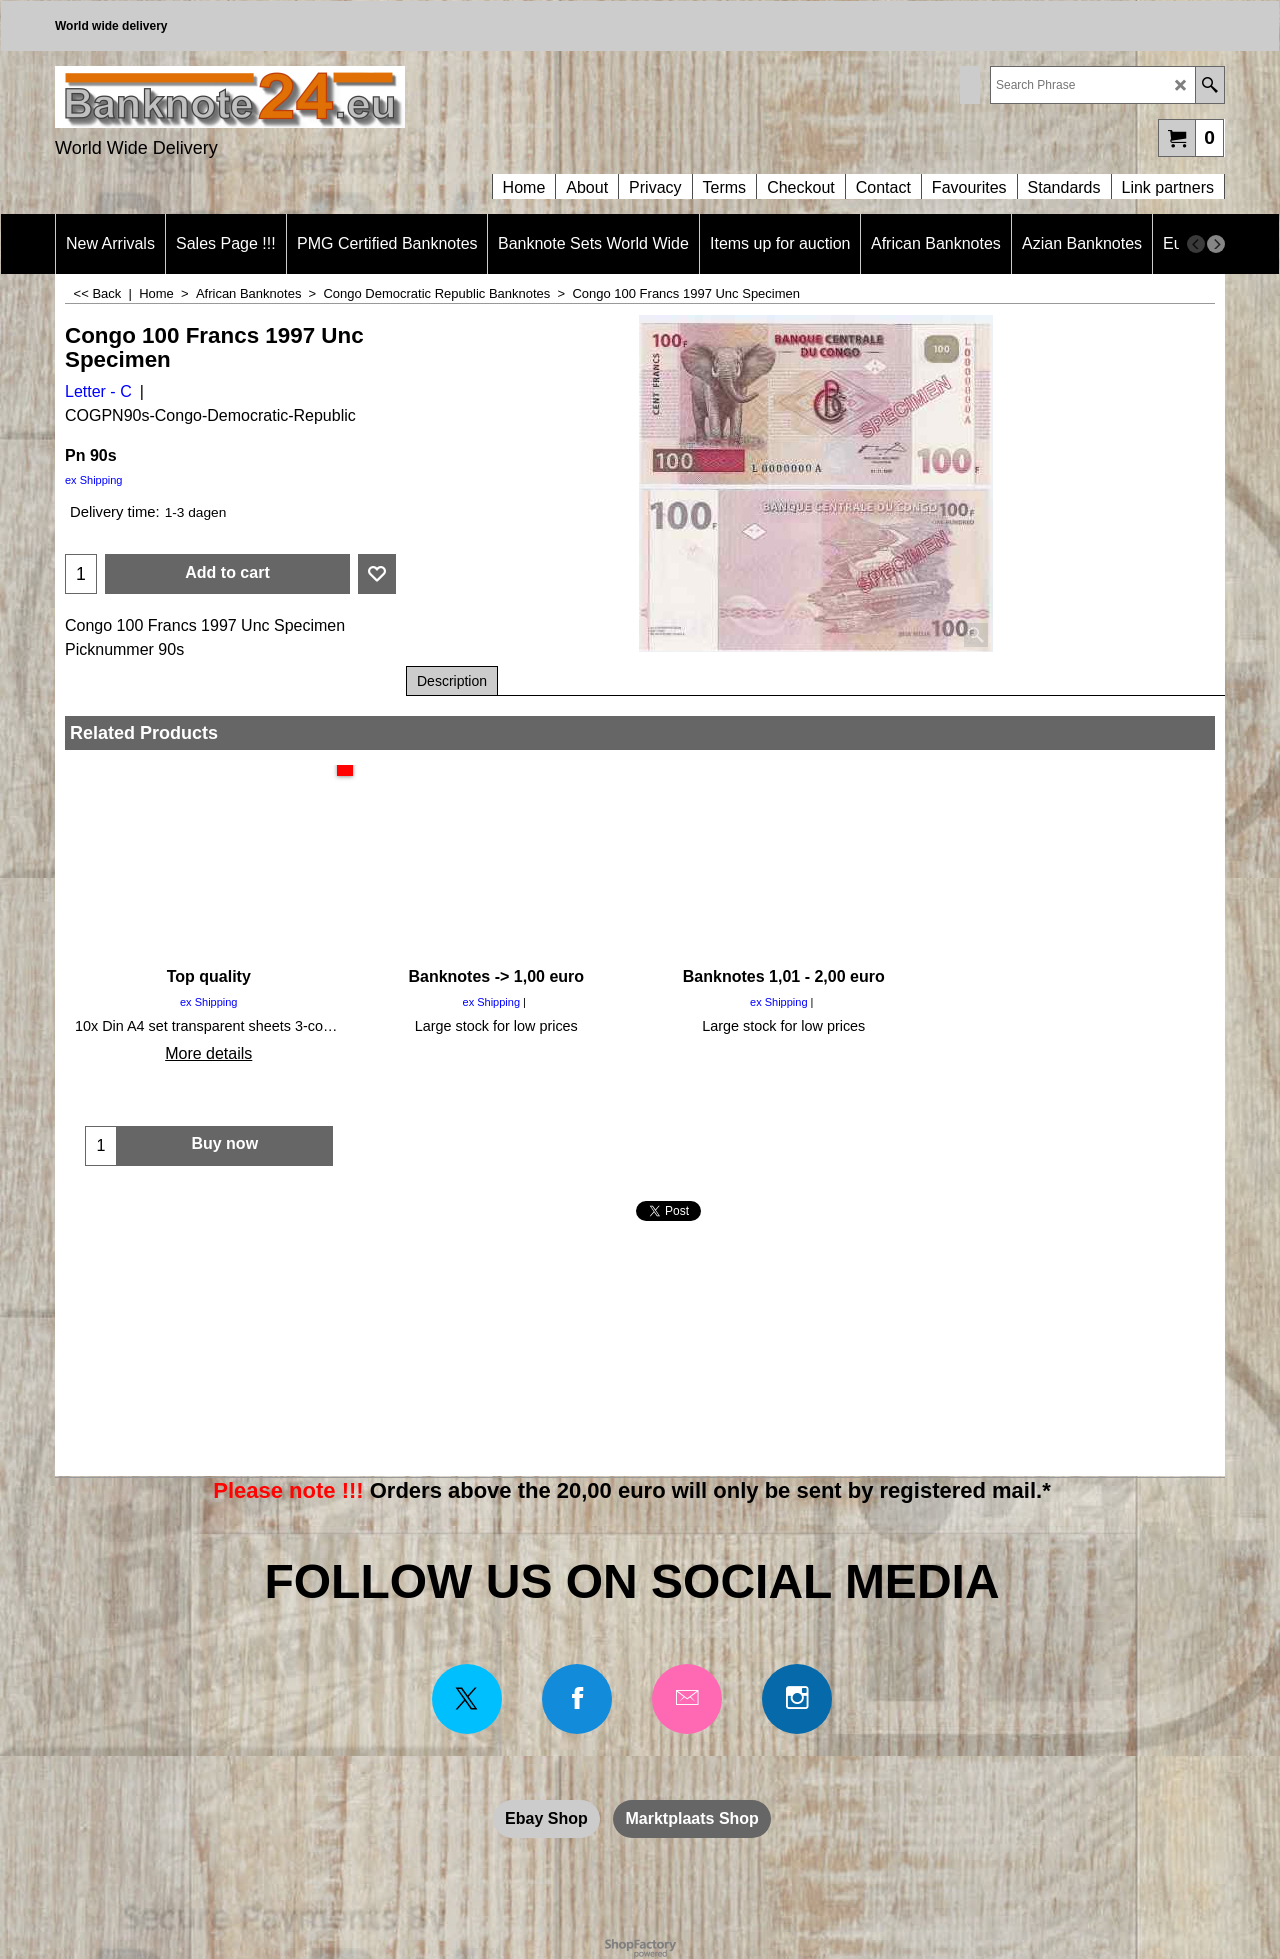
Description (452, 681)
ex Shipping (94, 480)
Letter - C (98, 391)
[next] (1216, 244)
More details (208, 1053)
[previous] (1196, 244)
